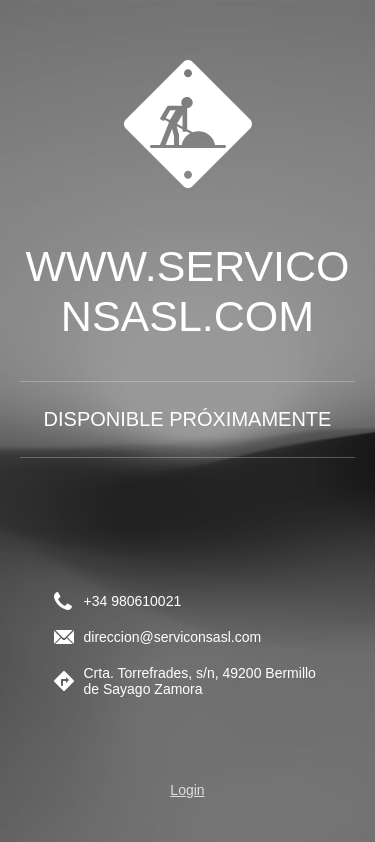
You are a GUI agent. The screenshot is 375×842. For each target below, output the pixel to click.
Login (187, 790)
